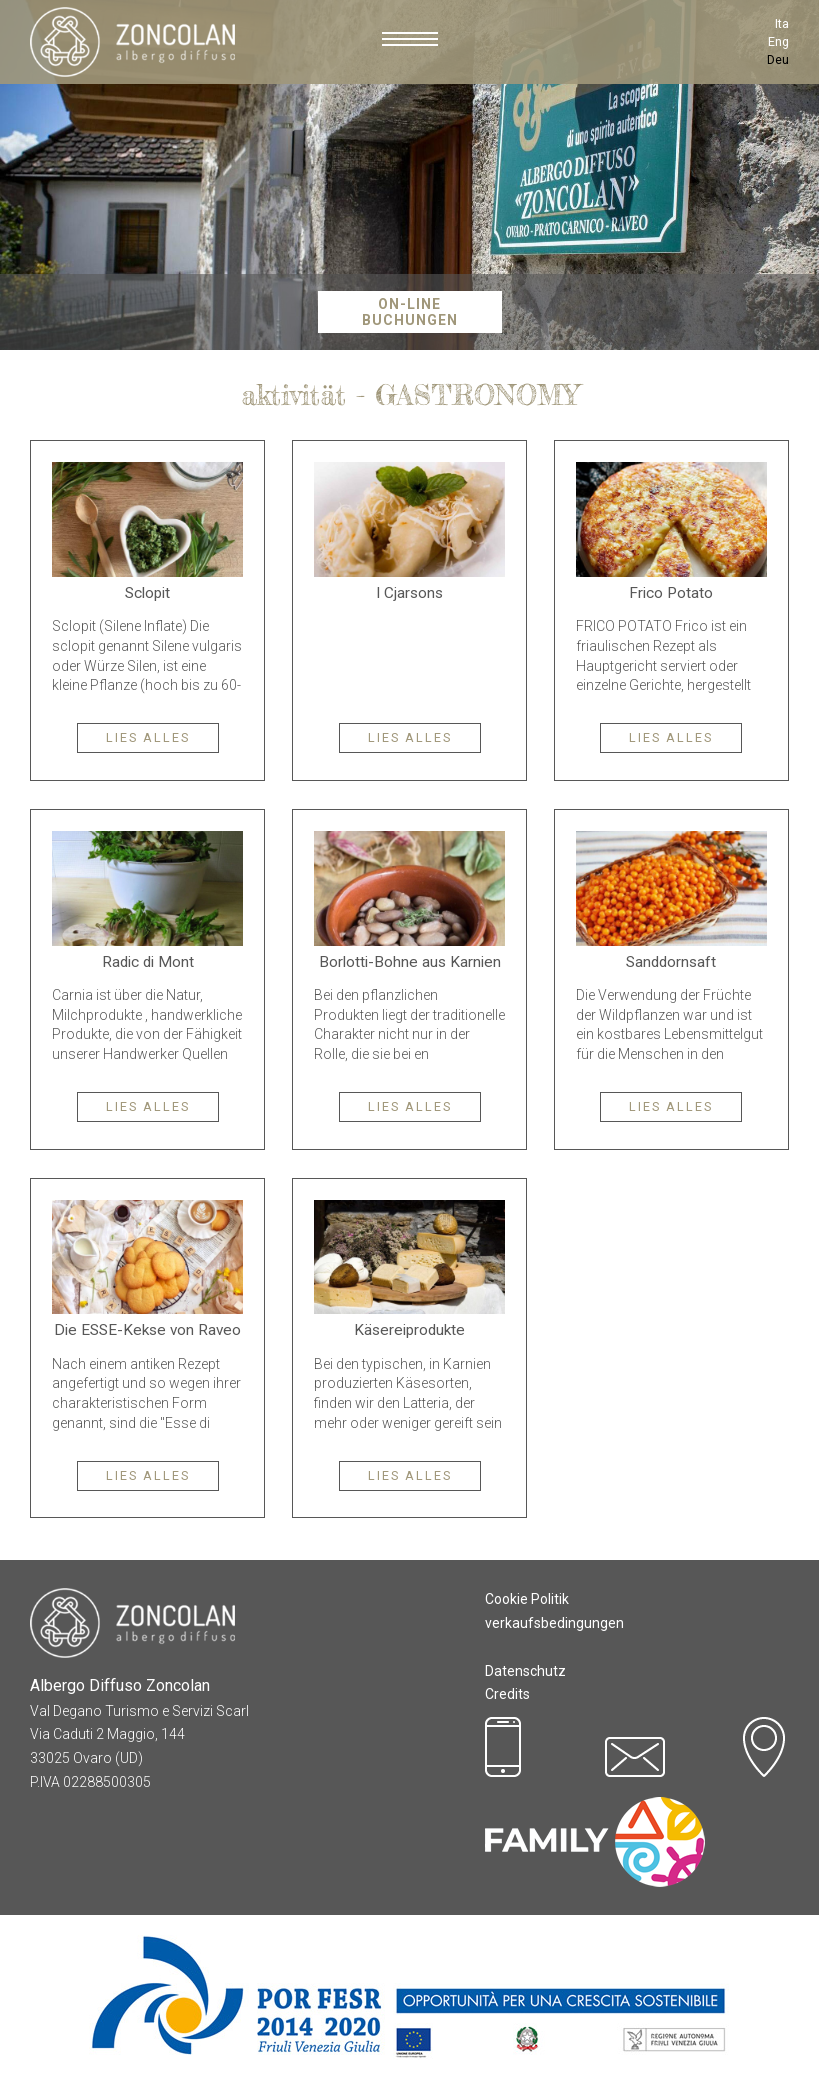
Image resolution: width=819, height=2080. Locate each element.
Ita (782, 23)
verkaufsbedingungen (554, 1623)
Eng (778, 41)
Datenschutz (525, 1671)
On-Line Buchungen (410, 312)
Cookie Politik (527, 1599)
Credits (507, 1694)
